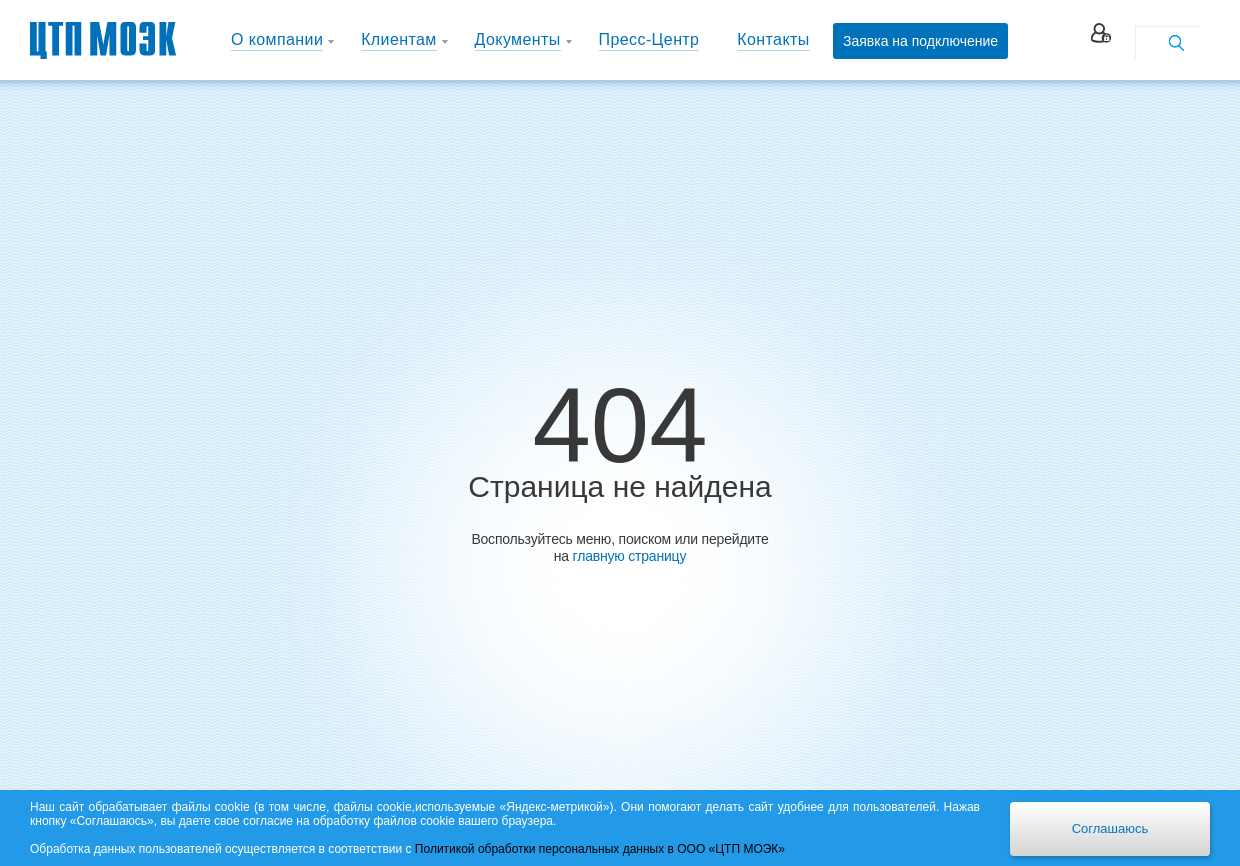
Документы (518, 39)
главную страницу (630, 556)
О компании (277, 39)
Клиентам (399, 39)
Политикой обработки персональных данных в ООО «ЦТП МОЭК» (600, 849)
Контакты (773, 39)
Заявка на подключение (920, 41)
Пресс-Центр (649, 39)
